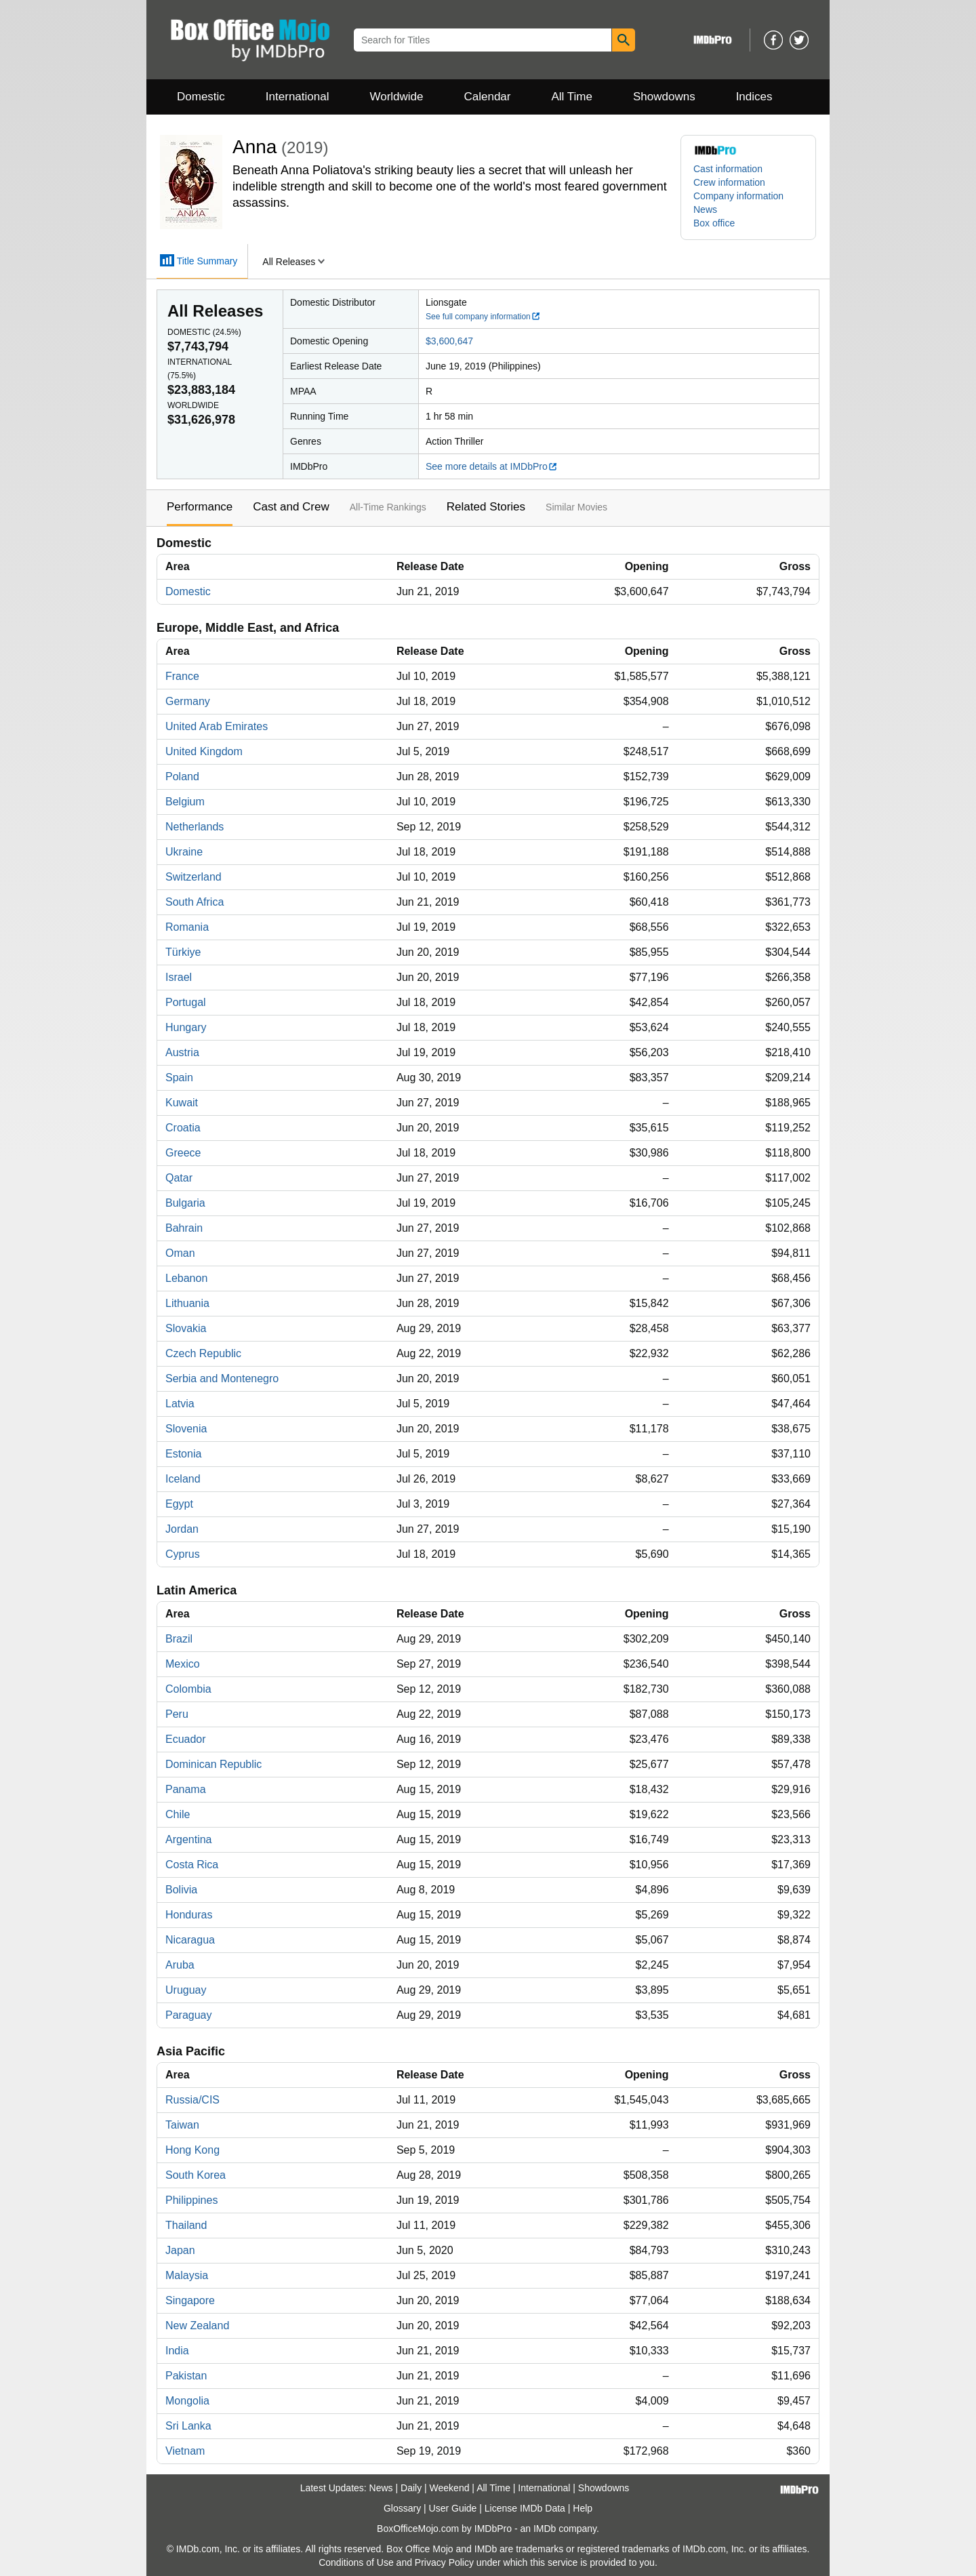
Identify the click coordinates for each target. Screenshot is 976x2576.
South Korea (195, 2175)
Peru (176, 1714)
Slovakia (185, 1328)
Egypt (179, 1504)
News (705, 209)
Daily (411, 2487)
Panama (185, 1789)
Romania (187, 927)
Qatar (178, 1178)
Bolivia (181, 1889)
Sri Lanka (188, 2426)
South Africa (194, 902)
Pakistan (186, 2375)
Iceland (183, 1479)
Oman (180, 1253)
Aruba (180, 1965)
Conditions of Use (356, 2562)
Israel (178, 977)
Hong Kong (192, 2150)
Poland (182, 776)
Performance (199, 506)
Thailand (186, 2225)
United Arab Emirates (216, 726)
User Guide (453, 2508)
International (297, 96)
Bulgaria (185, 1203)
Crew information (729, 182)
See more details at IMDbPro (492, 466)
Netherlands (194, 826)
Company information (738, 195)
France (182, 676)
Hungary (185, 1027)
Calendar (487, 96)
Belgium (185, 801)
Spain (179, 1077)
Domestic (201, 96)
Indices (754, 96)
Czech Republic (203, 1353)
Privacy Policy (444, 2562)
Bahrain (184, 1228)
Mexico (182, 1664)
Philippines (191, 2200)
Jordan (182, 1529)
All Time (572, 96)
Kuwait (181, 1102)
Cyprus (182, 1554)
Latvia (180, 1403)
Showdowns (664, 96)
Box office (714, 223)
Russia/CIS (192, 2100)
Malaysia (186, 2275)
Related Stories (486, 506)
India (177, 2350)
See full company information (483, 316)
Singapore (190, 2300)
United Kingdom (204, 751)
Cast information (727, 168)
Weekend (450, 2487)
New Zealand (197, 2325)
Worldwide (396, 96)
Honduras (188, 1914)
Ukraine (184, 852)
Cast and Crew (291, 506)
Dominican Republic (213, 1764)
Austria (182, 1052)
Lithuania (187, 1303)
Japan (180, 2250)
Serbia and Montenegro (222, 1378)
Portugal (185, 1002)
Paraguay (188, 2015)
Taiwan (182, 2125)
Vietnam (185, 2451)
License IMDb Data (525, 2508)
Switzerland (193, 877)
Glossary (402, 2508)
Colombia (188, 1689)
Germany (187, 701)
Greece (183, 1153)
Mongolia (187, 2401)
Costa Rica (191, 1864)
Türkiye (183, 952)
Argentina (188, 1839)
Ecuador (185, 1739)
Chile (177, 1814)
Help (582, 2508)
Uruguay (185, 1990)
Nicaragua (190, 1940)
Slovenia (186, 1428)
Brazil (178, 1639)
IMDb (544, 2528)
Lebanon (186, 1278)
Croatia (183, 1127)
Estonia (183, 1454)
